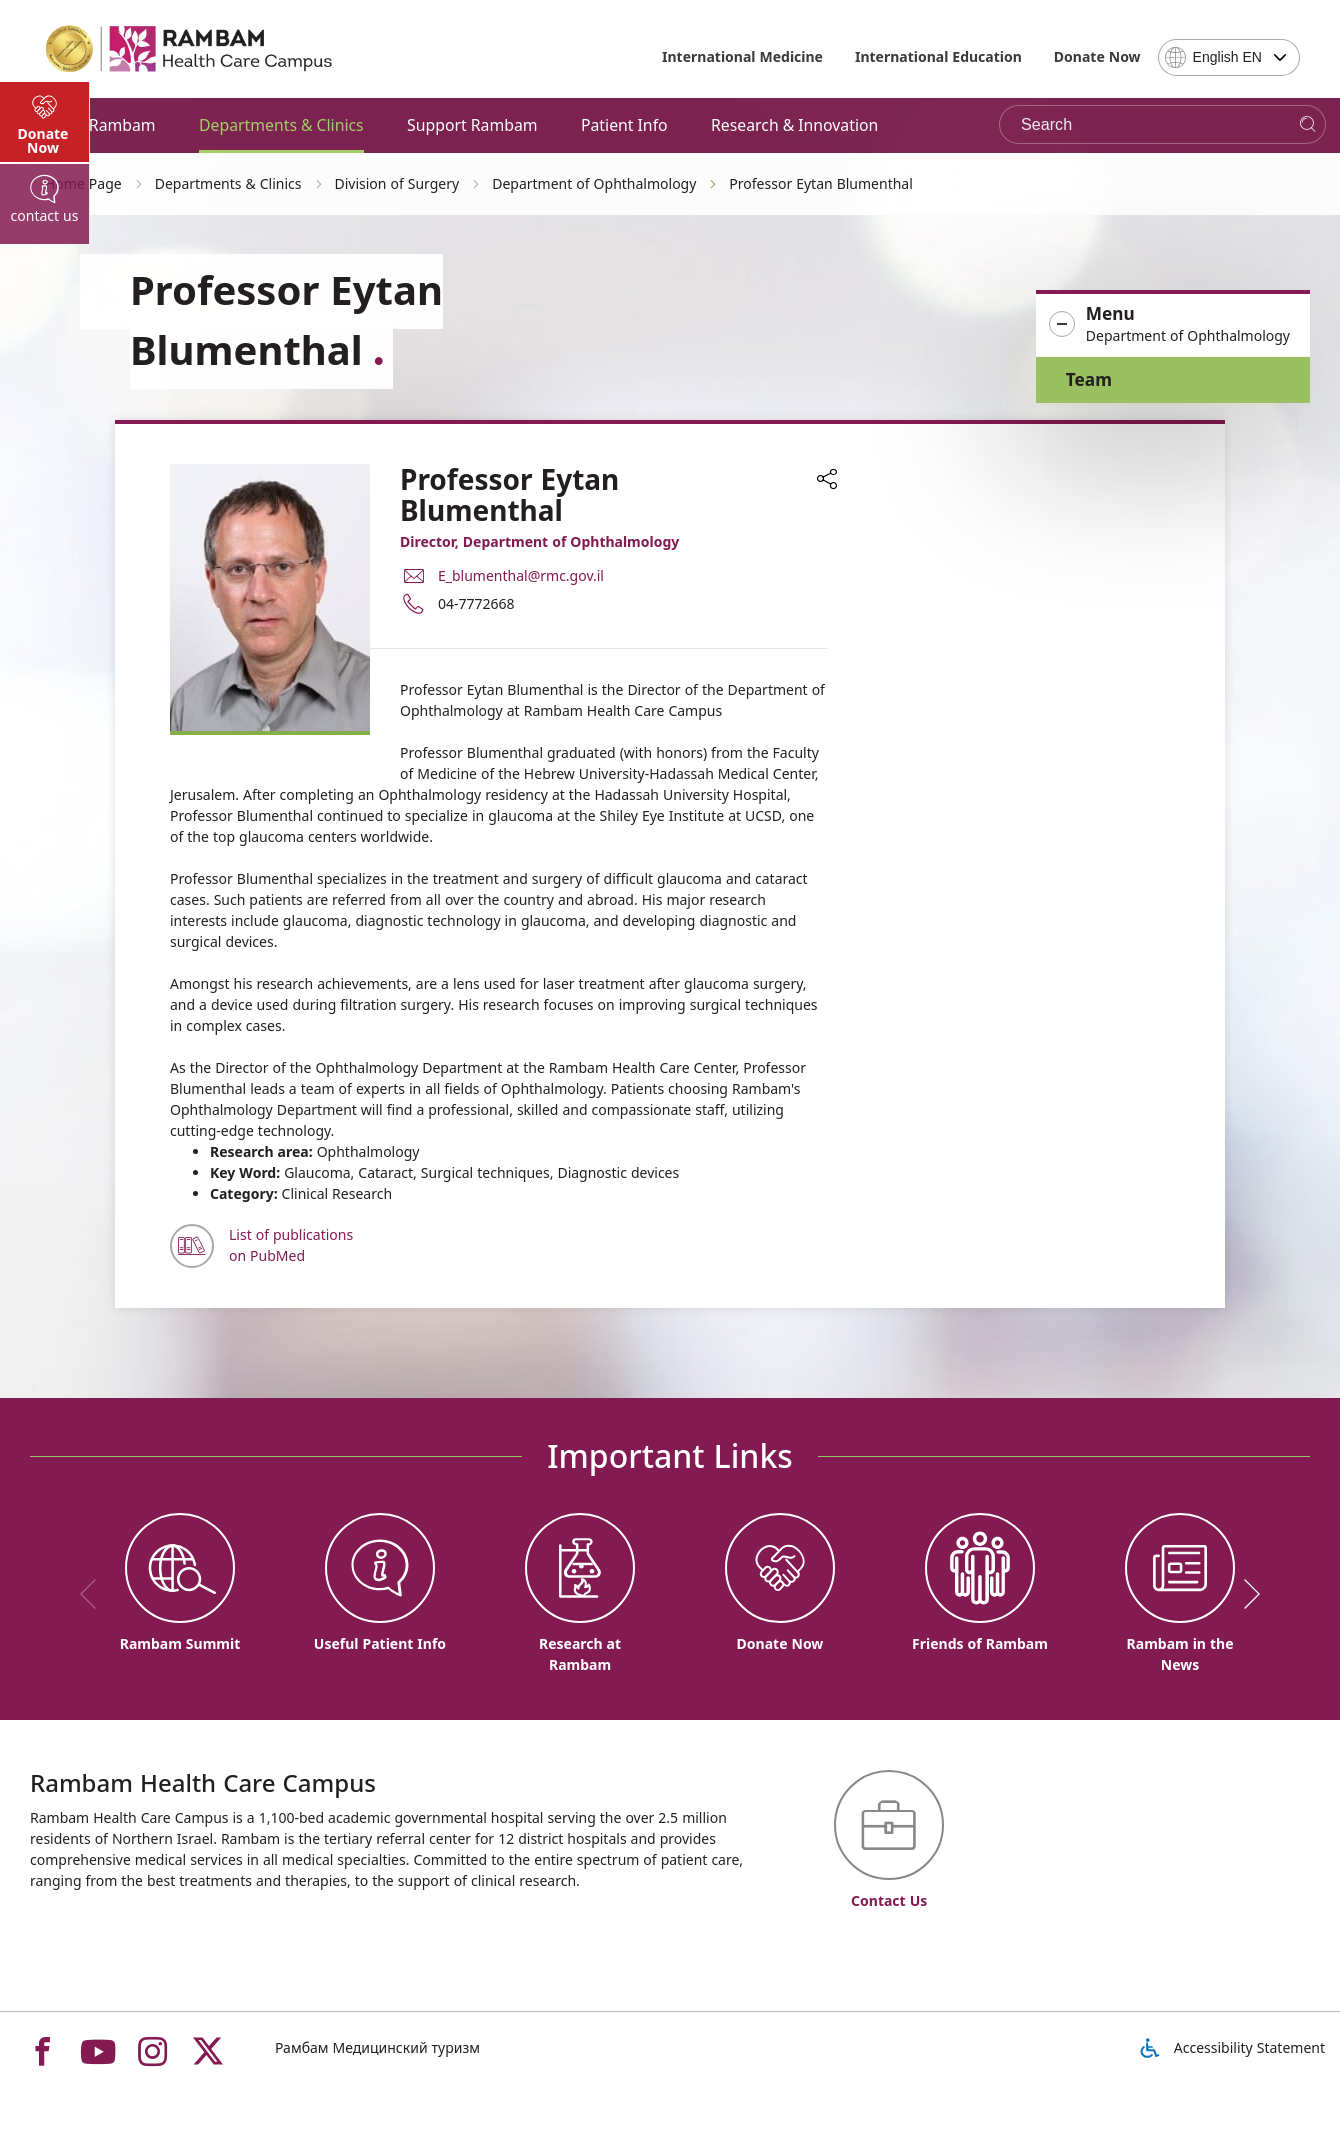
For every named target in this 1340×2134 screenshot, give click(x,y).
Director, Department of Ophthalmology (539, 541)
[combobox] (1229, 57)
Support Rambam (472, 125)
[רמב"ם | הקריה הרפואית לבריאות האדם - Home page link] (190, 49)
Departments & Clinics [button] (281, 125)
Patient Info (624, 125)
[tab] (45, 540)
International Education (938, 56)
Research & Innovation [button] (794, 125)
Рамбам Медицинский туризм (377, 2047)
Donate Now (1097, 56)
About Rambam (98, 125)
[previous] (95, 1594)
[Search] (1307, 124)
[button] (1173, 325)
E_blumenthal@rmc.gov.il (521, 575)
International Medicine (742, 56)
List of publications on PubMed (291, 1245)
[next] (1245, 1594)
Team (1089, 379)
